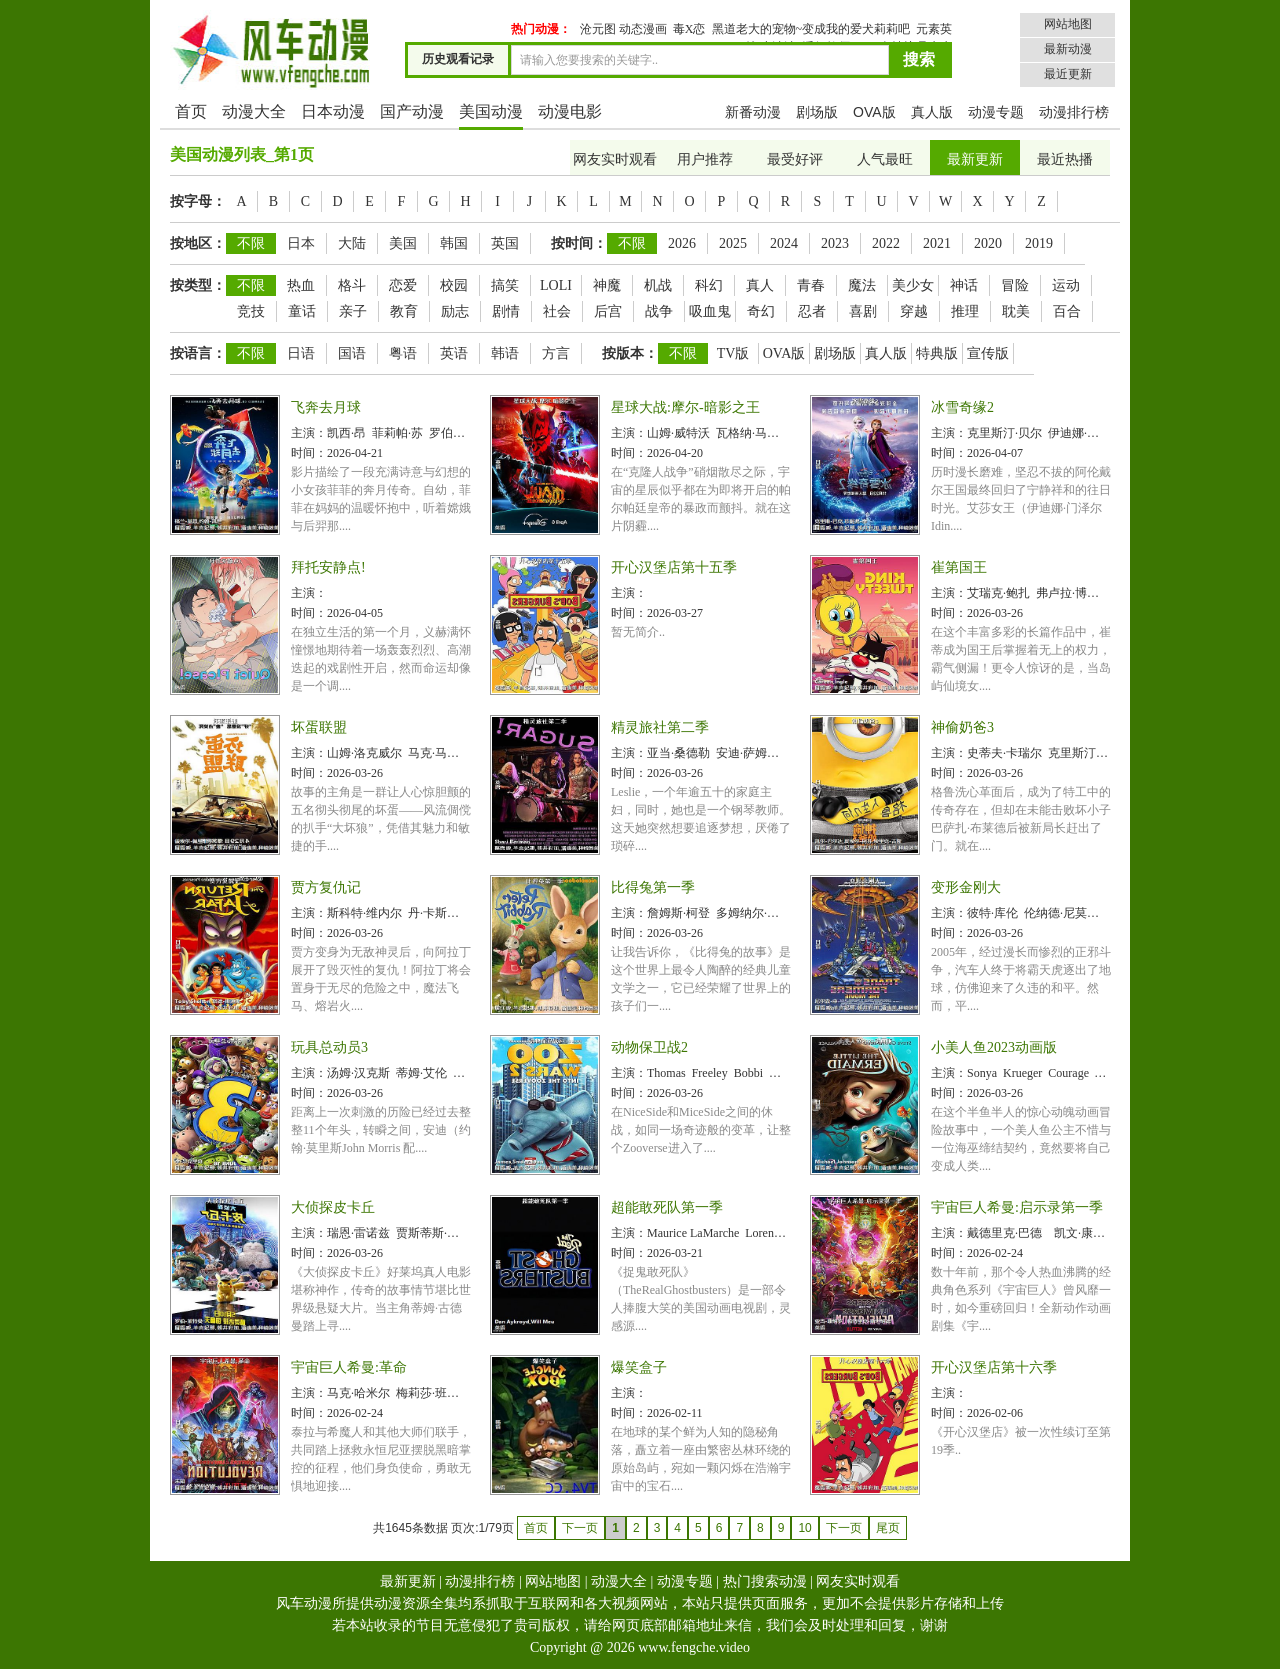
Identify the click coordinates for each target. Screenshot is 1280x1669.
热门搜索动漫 (765, 1581)
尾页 (888, 1528)
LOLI (556, 285)
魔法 (862, 285)
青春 (811, 285)
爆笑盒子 (639, 1367)
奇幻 (761, 311)
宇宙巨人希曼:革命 (349, 1367)
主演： (309, 433)
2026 (682, 243)
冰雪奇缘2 (962, 407)
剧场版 (817, 112)
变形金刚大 (966, 887)
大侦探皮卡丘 (333, 1207)
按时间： (579, 243)
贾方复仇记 (326, 887)
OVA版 (874, 112)
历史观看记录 (458, 59)
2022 (886, 243)
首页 (191, 111)
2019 (1039, 243)
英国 (505, 243)
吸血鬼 (710, 311)
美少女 (913, 285)
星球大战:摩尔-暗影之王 (685, 407)
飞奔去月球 (326, 407)
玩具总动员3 (329, 1047)
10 (804, 1528)
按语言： (198, 353)
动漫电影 (570, 111)
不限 (251, 243)
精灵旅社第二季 (660, 727)
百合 (1067, 311)
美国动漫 (491, 111)
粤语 (403, 353)
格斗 (352, 285)
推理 (965, 311)
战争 (659, 311)
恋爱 (403, 285)
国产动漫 (412, 111)
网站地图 (1068, 24)
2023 (835, 243)
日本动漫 (333, 111)
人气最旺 (885, 159)
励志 (455, 311)
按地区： (198, 243)
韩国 (454, 243)
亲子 (353, 311)
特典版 (937, 353)
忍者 (812, 311)
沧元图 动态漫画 (623, 29)
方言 (556, 353)
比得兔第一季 (653, 887)
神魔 (607, 285)
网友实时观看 (615, 159)
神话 (964, 285)
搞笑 (505, 285)
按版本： (630, 353)
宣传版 (988, 353)
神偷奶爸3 (962, 727)
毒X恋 (689, 29)
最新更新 (975, 159)
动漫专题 (996, 112)
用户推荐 (705, 159)
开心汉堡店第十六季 (994, 1367)
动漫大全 (254, 111)
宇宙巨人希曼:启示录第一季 (1017, 1207)
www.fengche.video (694, 1647)
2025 (733, 243)
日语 (301, 353)
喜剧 (863, 311)
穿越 (914, 311)
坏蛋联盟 (319, 727)
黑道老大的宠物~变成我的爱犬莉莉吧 (811, 29)
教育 (404, 311)
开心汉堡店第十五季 (674, 567)
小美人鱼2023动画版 (994, 1047)
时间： (309, 453)
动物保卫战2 (649, 1047)
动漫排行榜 (1074, 112)
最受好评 (795, 159)
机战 (658, 285)
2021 (937, 243)
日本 (301, 243)
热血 (301, 285)
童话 (302, 311)
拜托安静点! (328, 567)
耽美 (1016, 311)
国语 (352, 353)
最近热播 (1065, 159)
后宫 (608, 311)
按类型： (198, 285)
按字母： (198, 201)
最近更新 (1068, 74)
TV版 (733, 353)
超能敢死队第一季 (667, 1207)
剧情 (506, 311)
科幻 (709, 285)
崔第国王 (959, 567)
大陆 (352, 243)
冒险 (1015, 285)
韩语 (505, 353)
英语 (454, 353)
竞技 (251, 311)
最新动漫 (1068, 49)
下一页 (844, 1528)
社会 (557, 311)
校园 (454, 285)
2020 (988, 243)
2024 (784, 243)
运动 (1066, 285)
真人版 (932, 112)
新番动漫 (753, 112)
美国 (403, 243)
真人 (760, 285)
